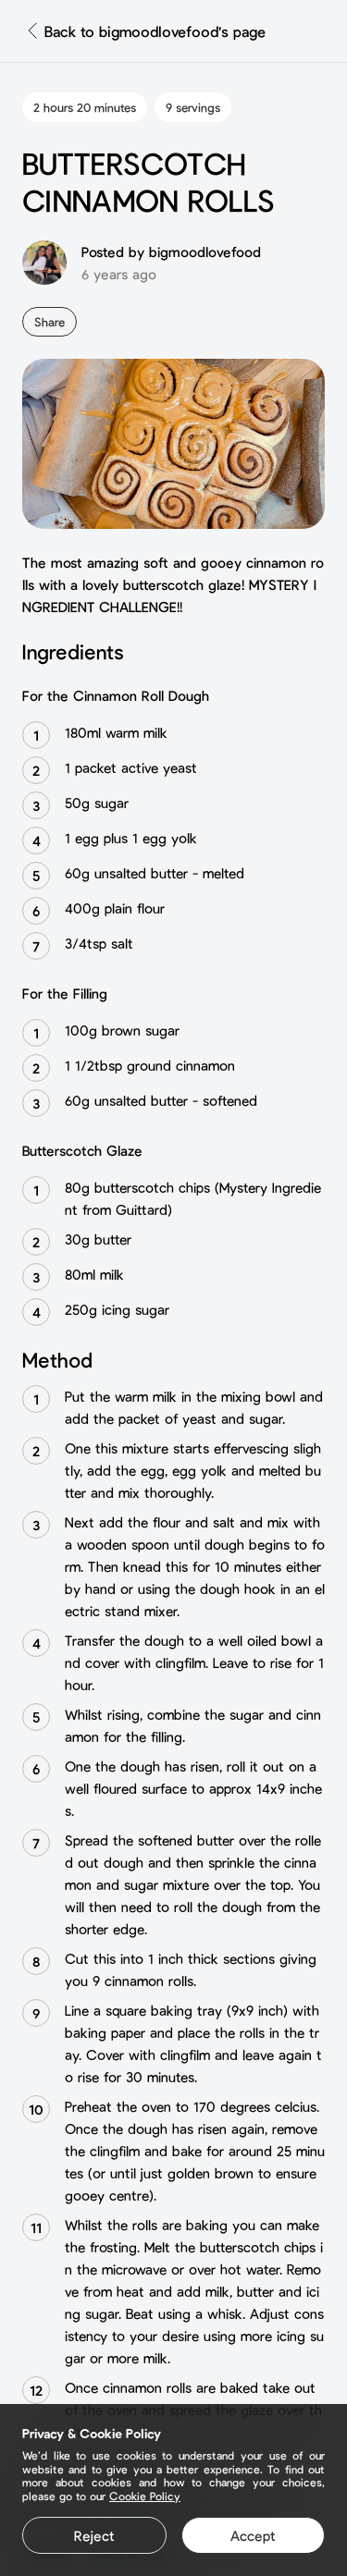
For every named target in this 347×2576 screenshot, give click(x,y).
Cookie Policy (144, 2495)
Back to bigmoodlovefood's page (155, 31)
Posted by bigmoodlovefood (171, 251)
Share (49, 321)
